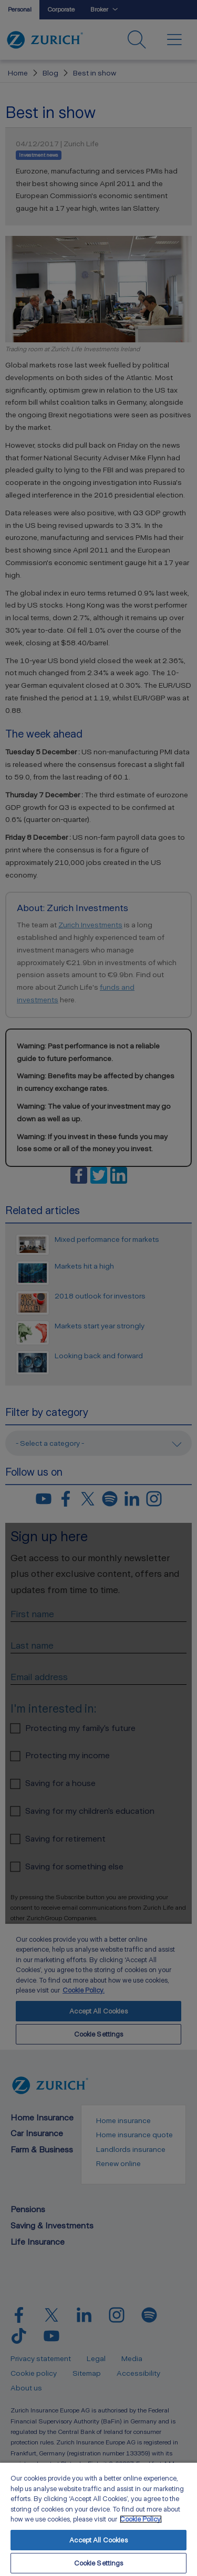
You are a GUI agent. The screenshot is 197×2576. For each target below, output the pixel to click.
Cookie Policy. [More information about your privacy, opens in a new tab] (141, 2519)
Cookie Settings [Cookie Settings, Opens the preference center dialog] (98, 2563)
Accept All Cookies (98, 2540)
